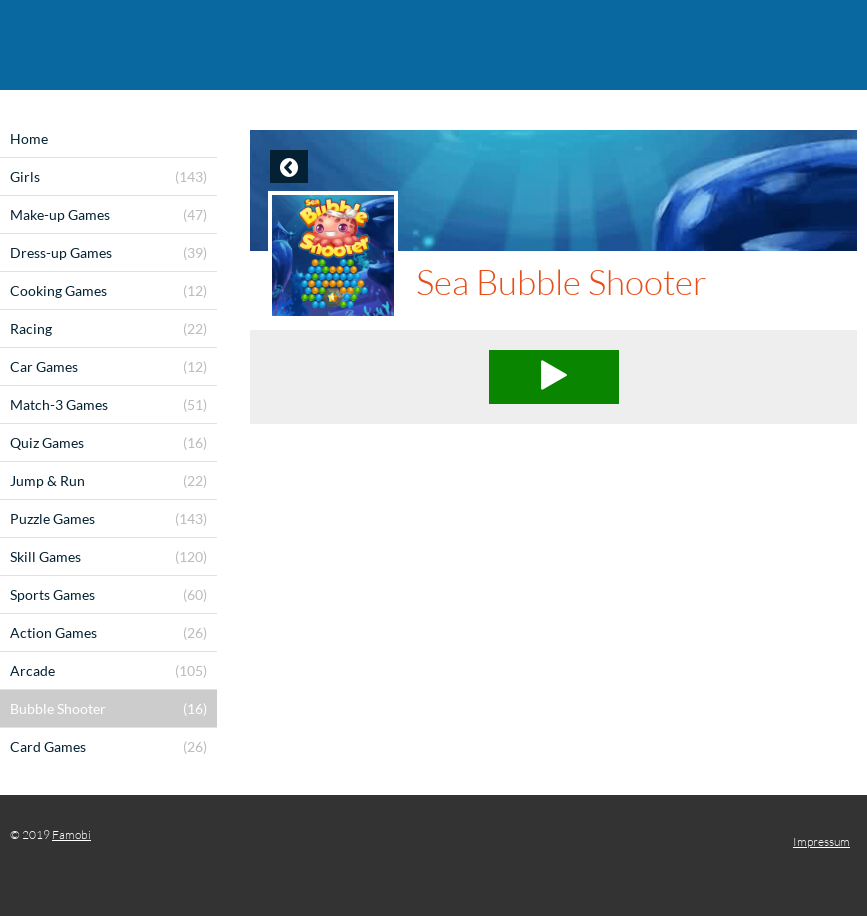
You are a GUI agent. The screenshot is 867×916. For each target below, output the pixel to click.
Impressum (821, 841)
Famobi (71, 834)
